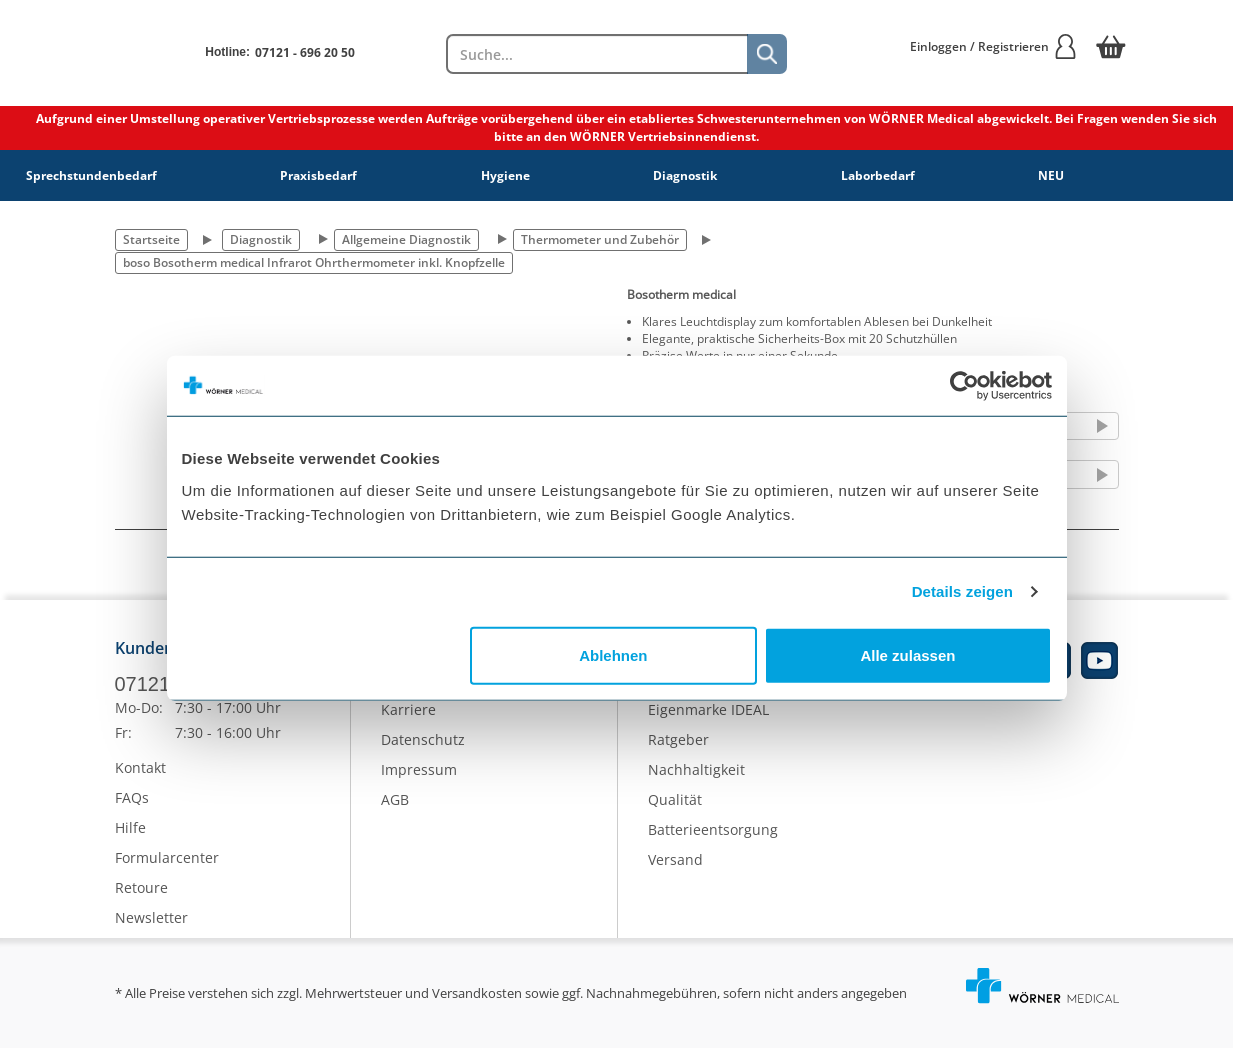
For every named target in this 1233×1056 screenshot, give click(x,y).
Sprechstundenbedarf (91, 175)
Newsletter (151, 925)
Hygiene (505, 175)
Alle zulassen (907, 654)
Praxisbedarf (318, 175)
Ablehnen (613, 654)
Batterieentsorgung (713, 837)
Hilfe (130, 835)
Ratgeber (678, 747)
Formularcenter (167, 865)
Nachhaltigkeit (696, 777)
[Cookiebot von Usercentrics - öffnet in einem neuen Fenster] (964, 386)
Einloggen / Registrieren (994, 46)
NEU (1051, 175)
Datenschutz (423, 747)
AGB (395, 807)
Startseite (151, 239)
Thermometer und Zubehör (600, 239)
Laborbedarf (878, 175)
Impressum (419, 777)
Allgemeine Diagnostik (406, 239)
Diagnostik (685, 175)
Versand (675, 867)
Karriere (408, 717)
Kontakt (140, 775)
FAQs (132, 805)
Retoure (141, 895)
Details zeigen (962, 591)
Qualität (675, 807)
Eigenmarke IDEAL (708, 717)
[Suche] (767, 54)
